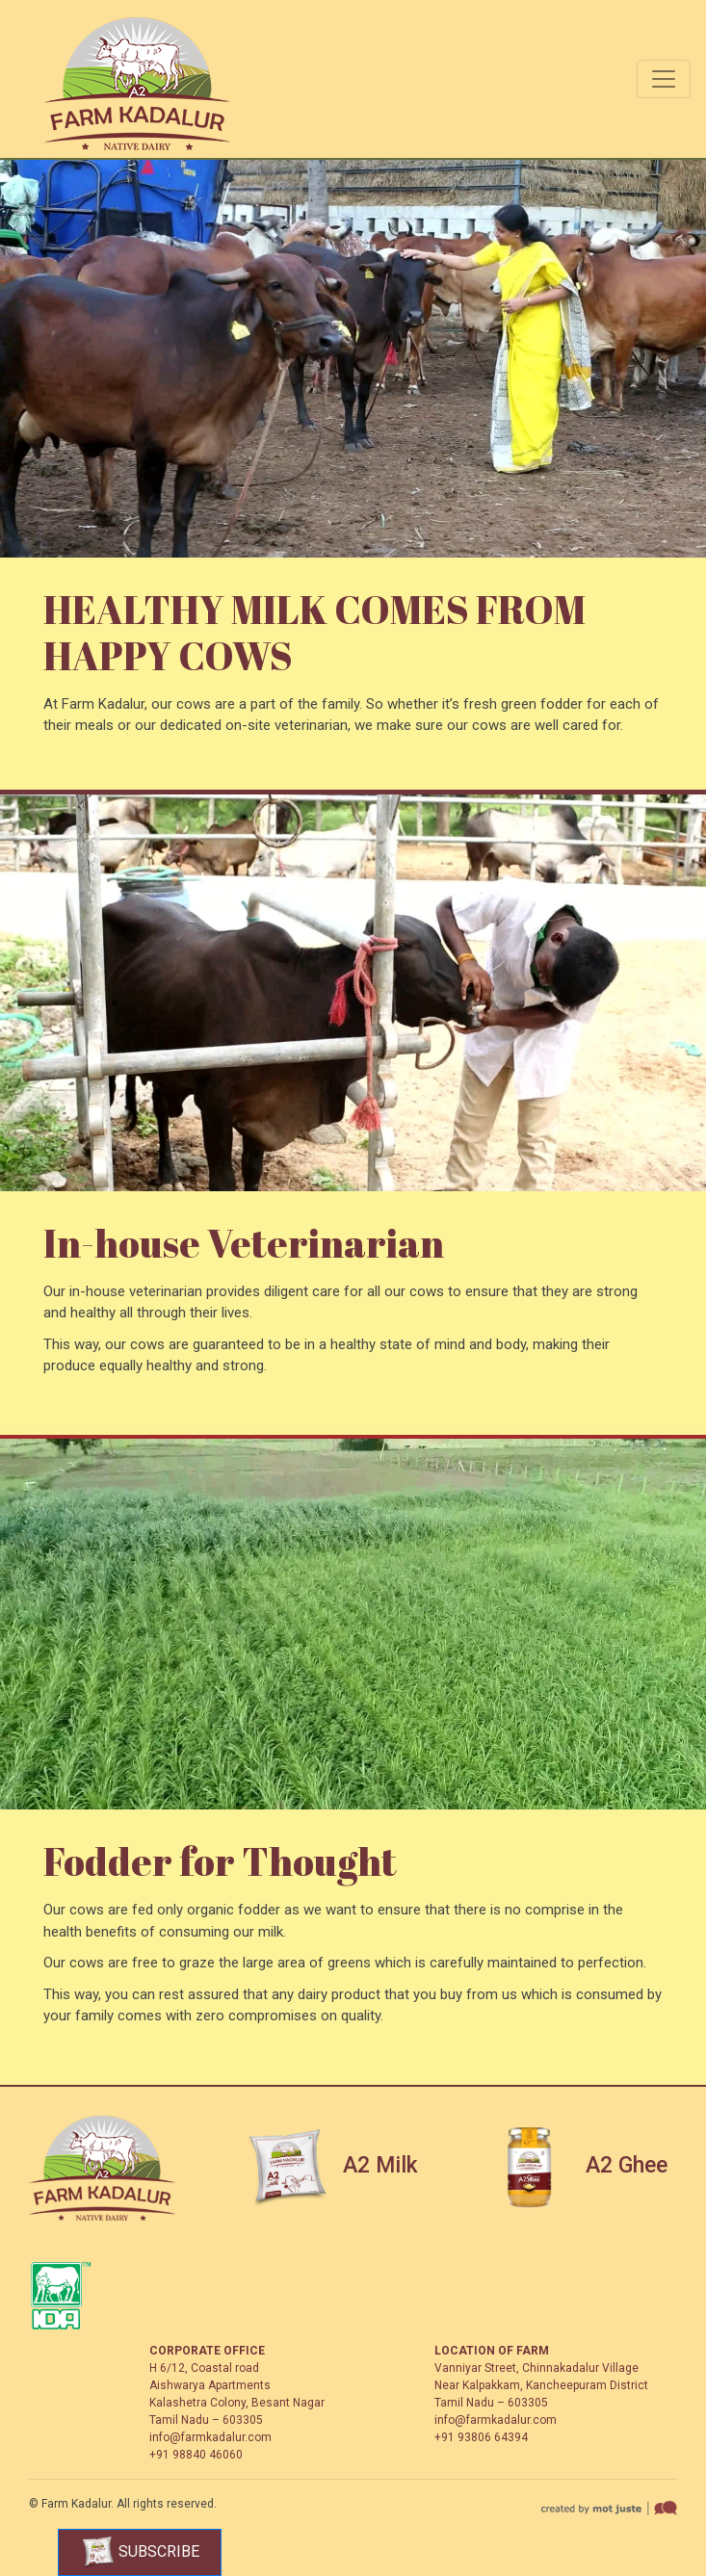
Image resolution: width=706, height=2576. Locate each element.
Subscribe (140, 2552)
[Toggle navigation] (664, 79)
